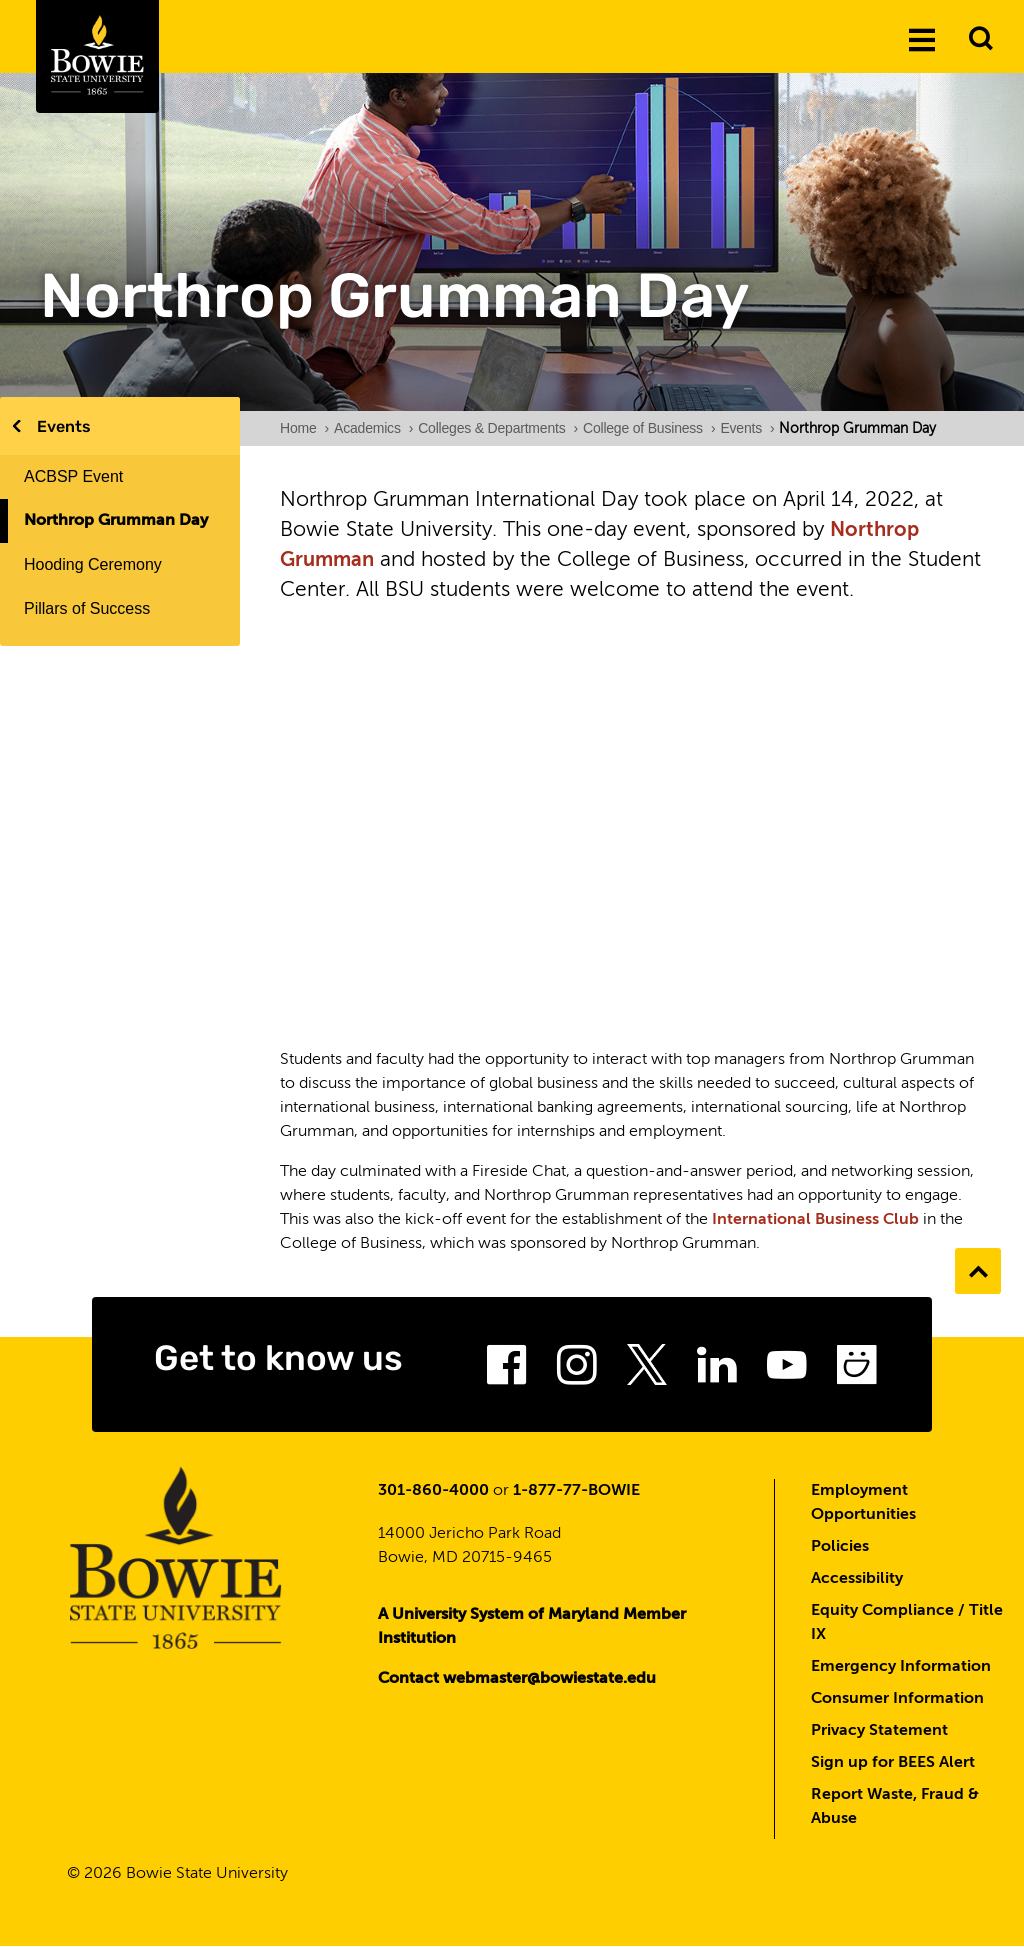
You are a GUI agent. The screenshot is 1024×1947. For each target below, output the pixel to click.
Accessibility (857, 1579)
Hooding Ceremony (93, 564)
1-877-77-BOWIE (576, 1491)
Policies (840, 1547)
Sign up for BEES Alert (893, 1763)
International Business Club (815, 1220)
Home (304, 428)
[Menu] (922, 39)
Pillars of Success (87, 608)
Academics (373, 428)
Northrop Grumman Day (116, 521)
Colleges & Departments (498, 428)
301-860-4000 (433, 1491)
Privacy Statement (879, 1731)
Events (64, 426)
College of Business (649, 428)
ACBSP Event (73, 476)
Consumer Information (897, 1699)
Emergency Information (901, 1667)
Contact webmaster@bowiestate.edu (517, 1679)
